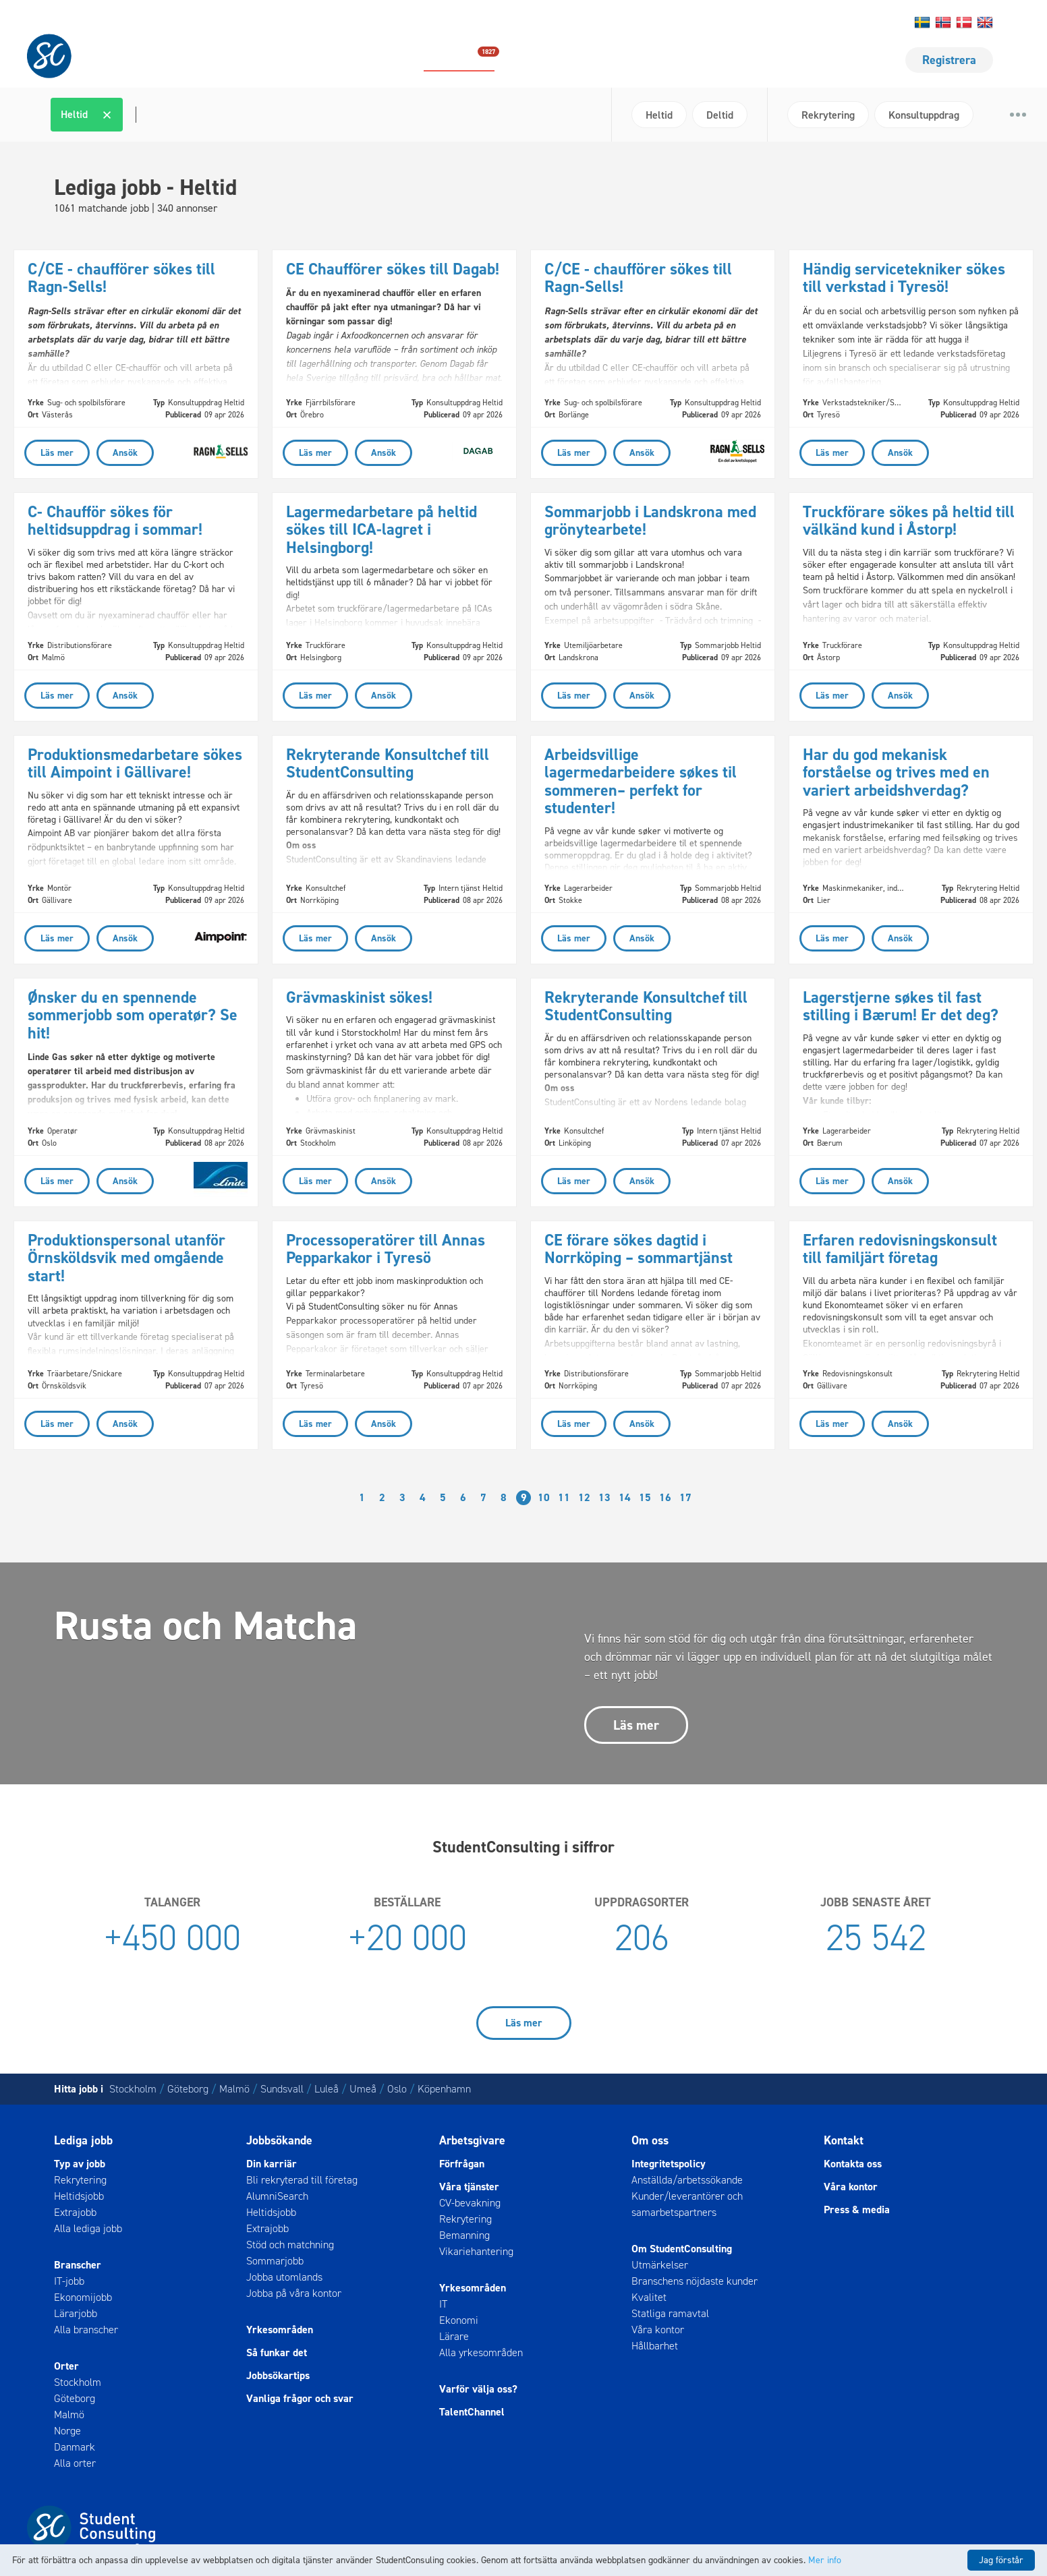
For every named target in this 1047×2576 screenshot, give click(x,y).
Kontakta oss (724, 23)
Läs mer (636, 1725)
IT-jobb (69, 2281)
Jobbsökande (279, 2140)
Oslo (397, 2089)
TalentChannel (472, 2412)
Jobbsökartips (278, 2375)
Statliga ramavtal (670, 2313)
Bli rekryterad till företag (302, 2180)
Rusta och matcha (572, 60)
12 (584, 1497)
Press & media (857, 2209)
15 (645, 1497)
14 (625, 1497)
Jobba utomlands (284, 2277)
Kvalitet (649, 2297)
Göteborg (187, 2089)
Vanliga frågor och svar (299, 2398)
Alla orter (75, 2463)
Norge (67, 2431)
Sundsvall (282, 2089)
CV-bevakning (470, 2203)
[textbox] (134, 114)
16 (665, 1497)
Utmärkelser (659, 2265)
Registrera (949, 60)
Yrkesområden (279, 2329)
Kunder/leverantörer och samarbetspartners (687, 2204)
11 (564, 1497)
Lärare (454, 2336)
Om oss (773, 23)
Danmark (74, 2447)
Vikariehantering (476, 2251)
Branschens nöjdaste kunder (694, 2281)
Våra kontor (657, 2329)
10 (544, 1497)
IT (443, 2304)
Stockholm (133, 2089)
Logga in (861, 23)
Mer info (824, 2560)
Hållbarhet (816, 23)
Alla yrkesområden (481, 2352)
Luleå (326, 2089)
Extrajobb (75, 2212)
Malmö (234, 2089)
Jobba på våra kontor (293, 2293)
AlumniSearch (277, 2196)
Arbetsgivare (472, 2140)
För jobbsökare (695, 60)
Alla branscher (86, 2329)
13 (604, 1497)
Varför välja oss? (478, 2389)
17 (685, 1497)
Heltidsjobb (79, 2196)
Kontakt (844, 2140)
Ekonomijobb (83, 2297)
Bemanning (464, 2235)
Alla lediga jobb (88, 2228)
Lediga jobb (459, 59)
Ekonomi (458, 2320)
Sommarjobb (275, 2261)
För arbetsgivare (814, 60)
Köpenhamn (444, 2089)
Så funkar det (276, 2352)
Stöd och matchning (290, 2244)
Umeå (362, 2089)
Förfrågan (461, 2164)
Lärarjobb (75, 2313)
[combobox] (326, 115)
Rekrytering (80, 2180)
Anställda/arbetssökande (687, 2180)
